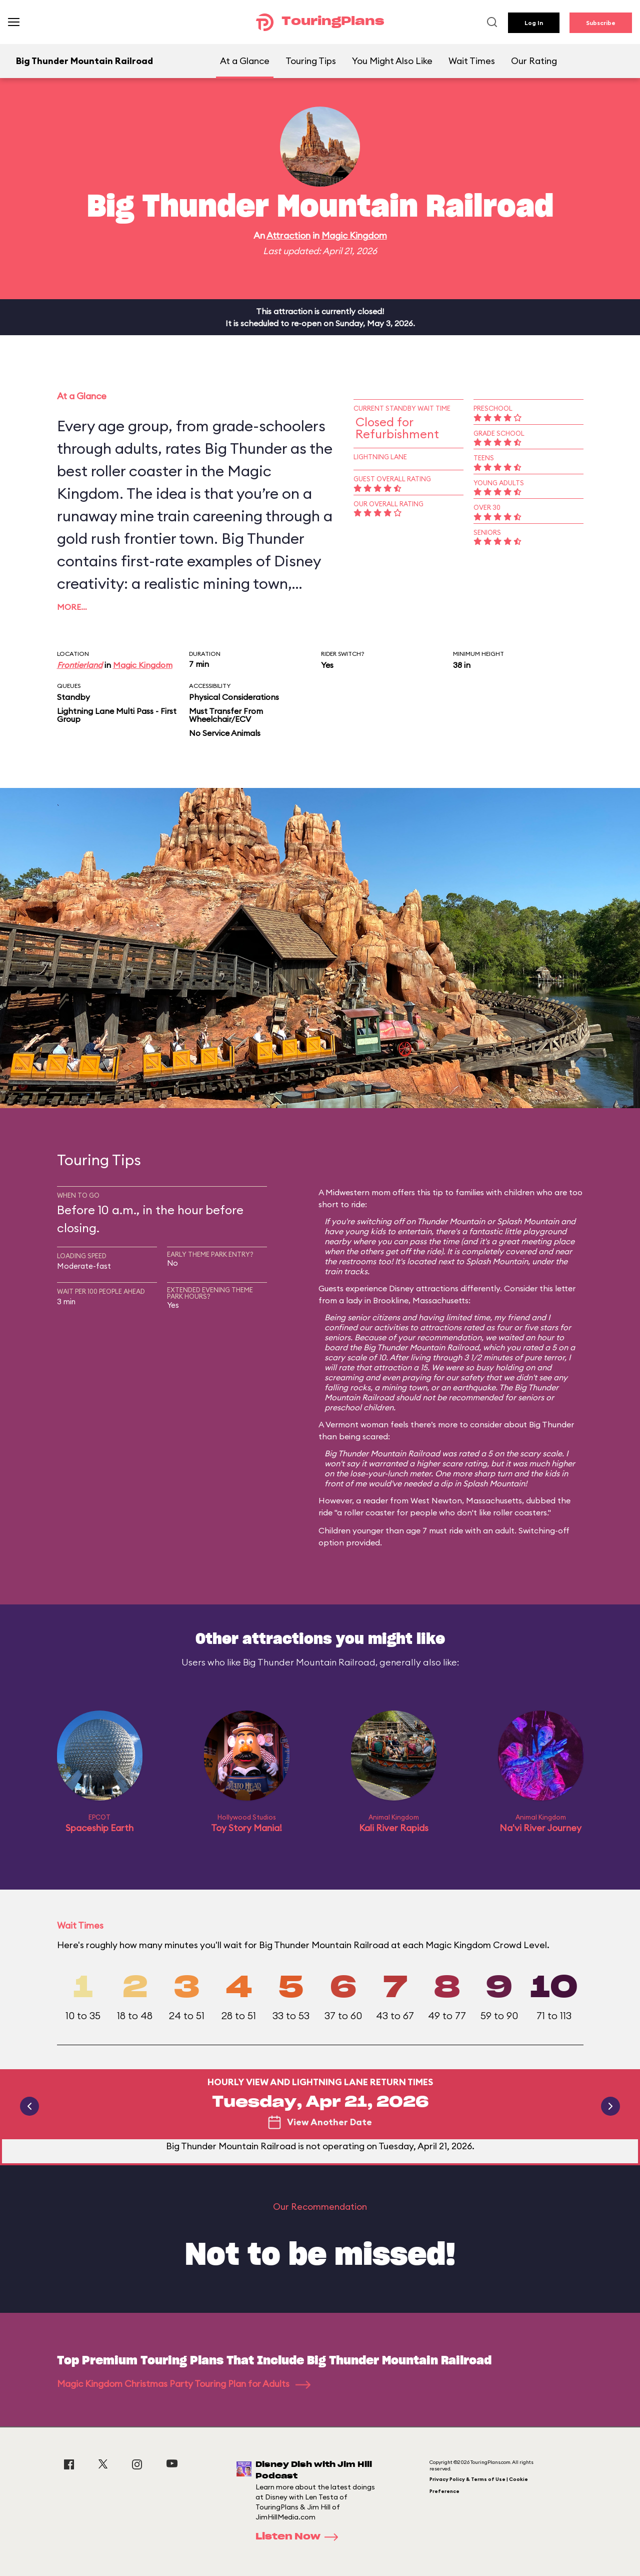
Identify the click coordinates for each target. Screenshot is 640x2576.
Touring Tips (311, 61)
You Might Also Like (392, 61)
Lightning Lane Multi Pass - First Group (116, 715)
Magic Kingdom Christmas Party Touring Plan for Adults (183, 2383)
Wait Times (471, 61)
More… (72, 607)
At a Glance (245, 61)
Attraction (288, 235)
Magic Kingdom (354, 235)
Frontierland (79, 665)
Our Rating (534, 61)
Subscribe (601, 23)
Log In (533, 23)
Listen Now (300, 2536)
